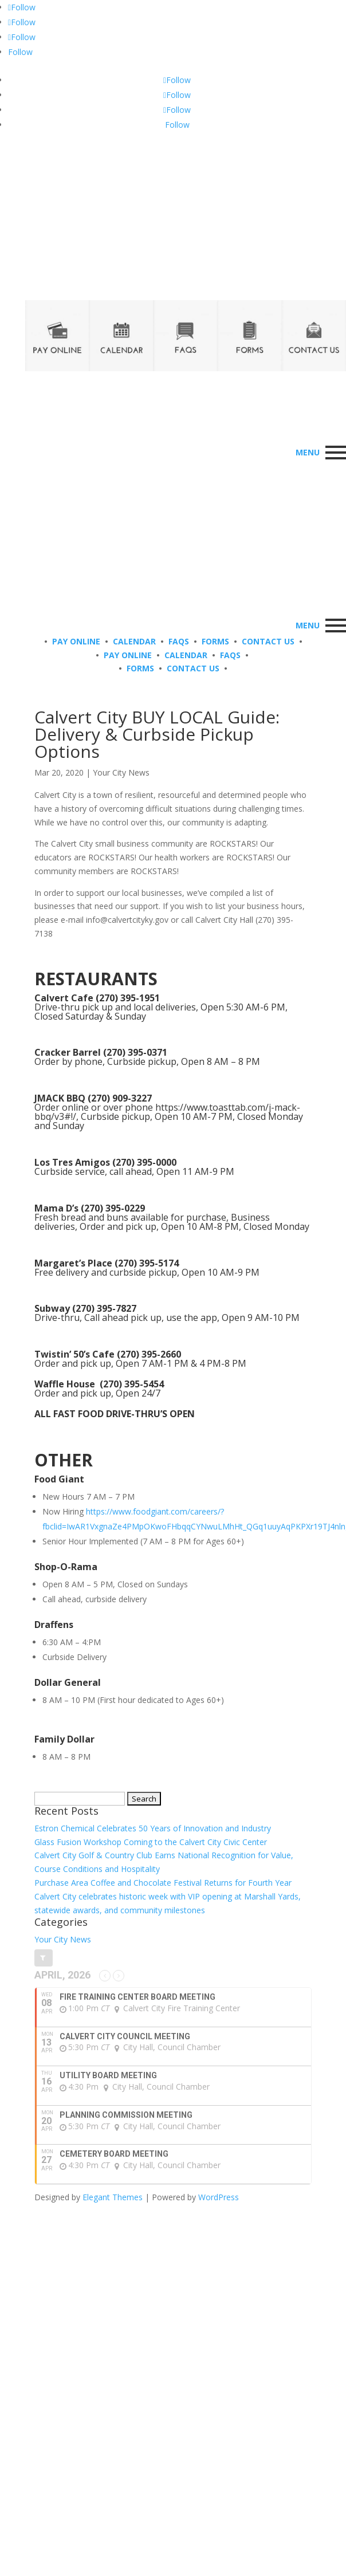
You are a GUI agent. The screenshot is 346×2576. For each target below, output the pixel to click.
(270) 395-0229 (113, 1208)
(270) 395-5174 (147, 1263)
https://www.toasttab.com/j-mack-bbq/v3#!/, (167, 1112)
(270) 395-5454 (132, 1384)
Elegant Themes (112, 2197)
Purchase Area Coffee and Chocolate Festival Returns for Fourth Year (163, 1882)
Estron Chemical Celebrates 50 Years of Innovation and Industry (152, 1828)
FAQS (178, 641)
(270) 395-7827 (104, 1308)
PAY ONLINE (76, 641)
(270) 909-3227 (120, 1098)
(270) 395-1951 (128, 998)
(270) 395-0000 (144, 1162)
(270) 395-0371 (135, 1052)
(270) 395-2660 (149, 1354)
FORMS (215, 641)
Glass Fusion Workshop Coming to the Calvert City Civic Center (150, 1841)
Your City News (121, 772)
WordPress (218, 2197)
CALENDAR (134, 641)
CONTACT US (268, 641)
